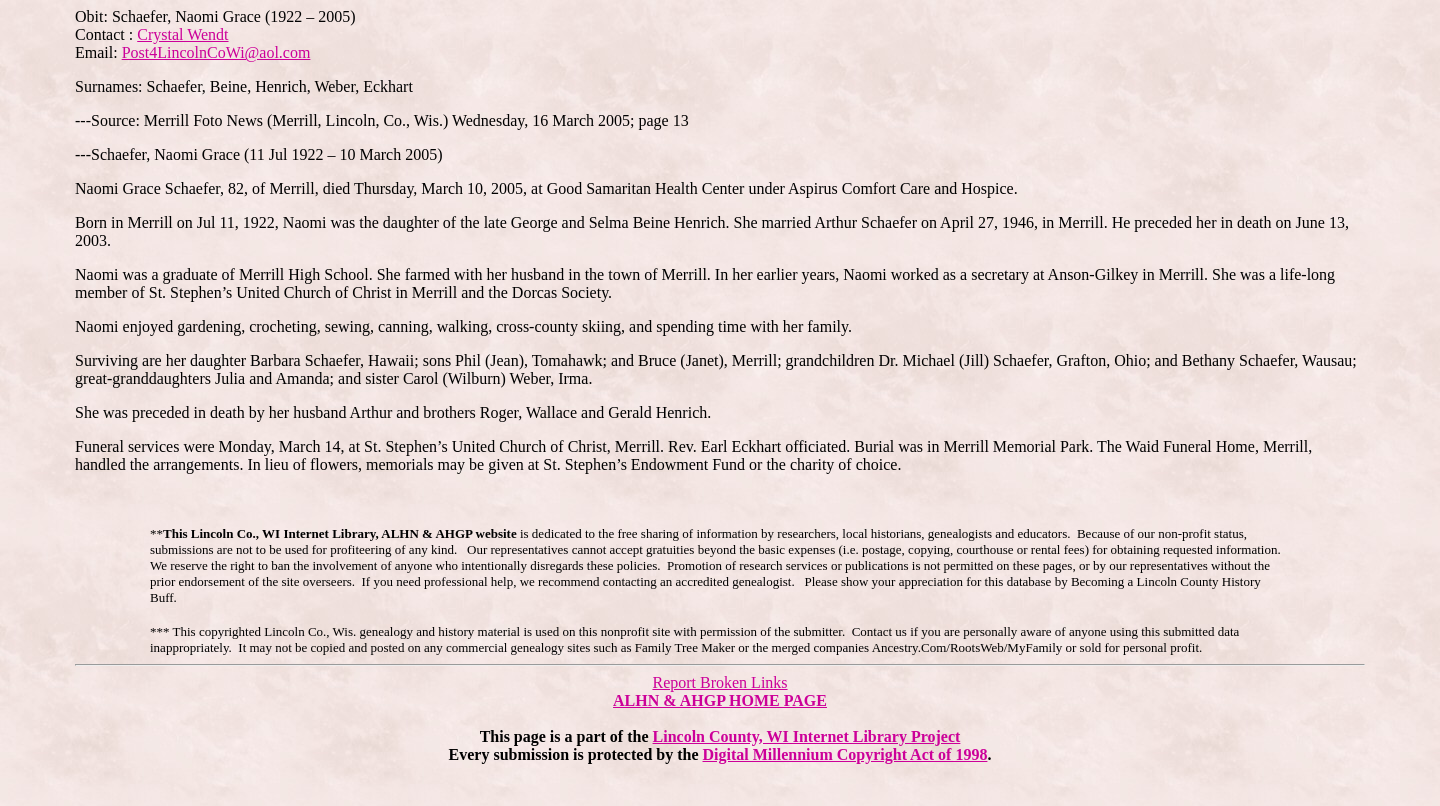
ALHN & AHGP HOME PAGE (720, 700)
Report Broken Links (719, 682)
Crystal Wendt (182, 34)
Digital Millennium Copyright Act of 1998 (845, 754)
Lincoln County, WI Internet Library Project (807, 736)
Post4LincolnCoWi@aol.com (216, 52)
